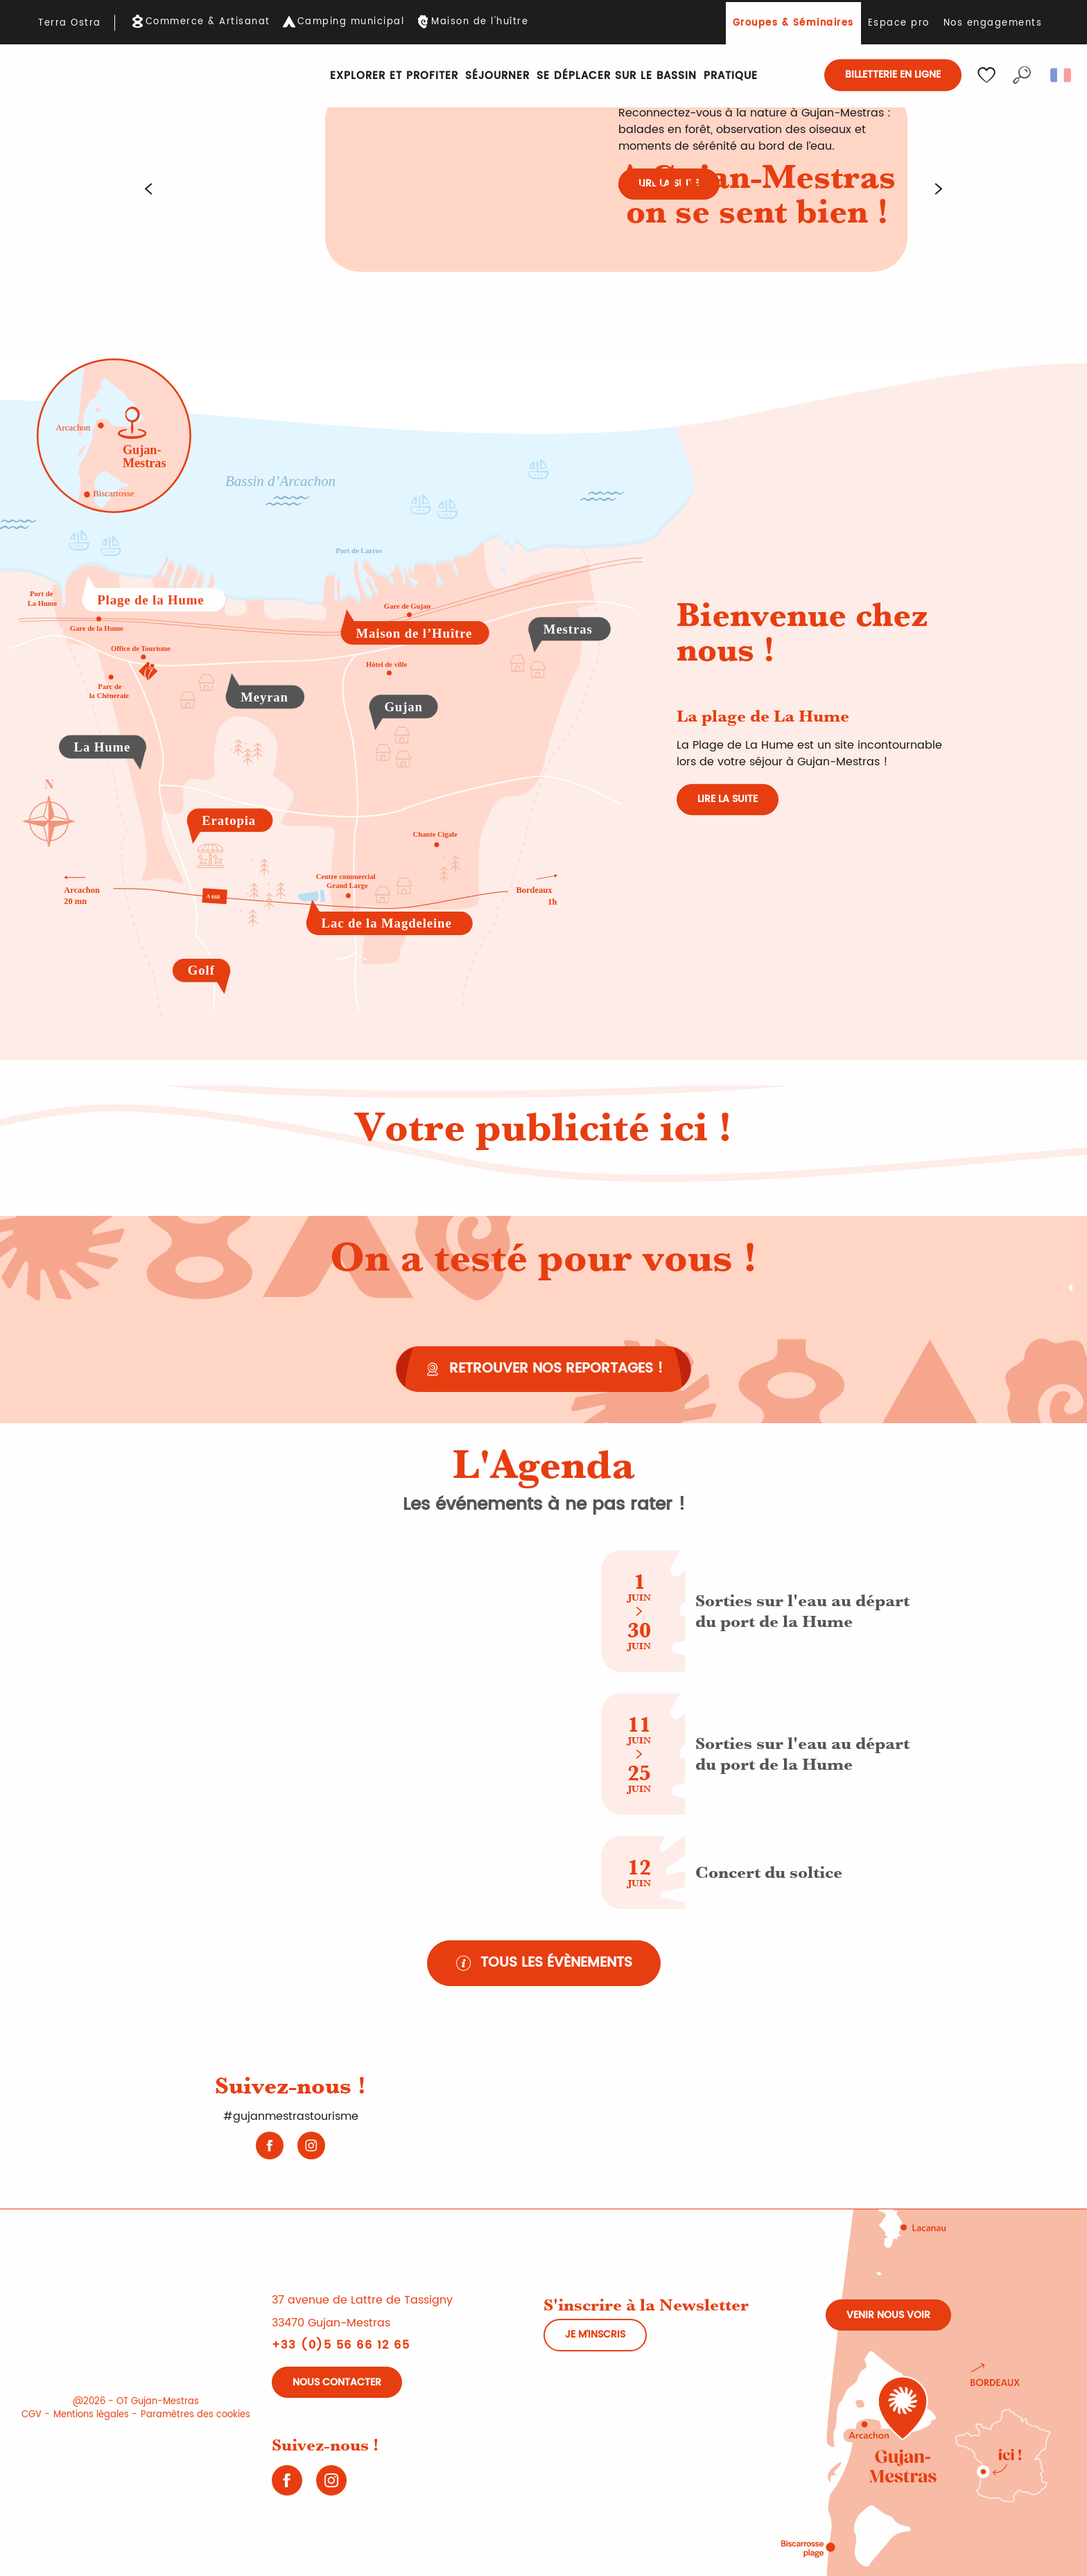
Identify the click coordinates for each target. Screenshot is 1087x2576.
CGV (31, 2415)
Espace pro (899, 23)
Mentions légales (91, 2415)
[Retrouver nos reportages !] (543, 1369)
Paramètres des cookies (195, 2415)
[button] (1022, 75)
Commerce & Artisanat (208, 22)
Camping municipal (351, 22)
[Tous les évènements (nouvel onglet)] (544, 1963)
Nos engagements (993, 23)
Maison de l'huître (479, 22)
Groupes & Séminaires (793, 23)
